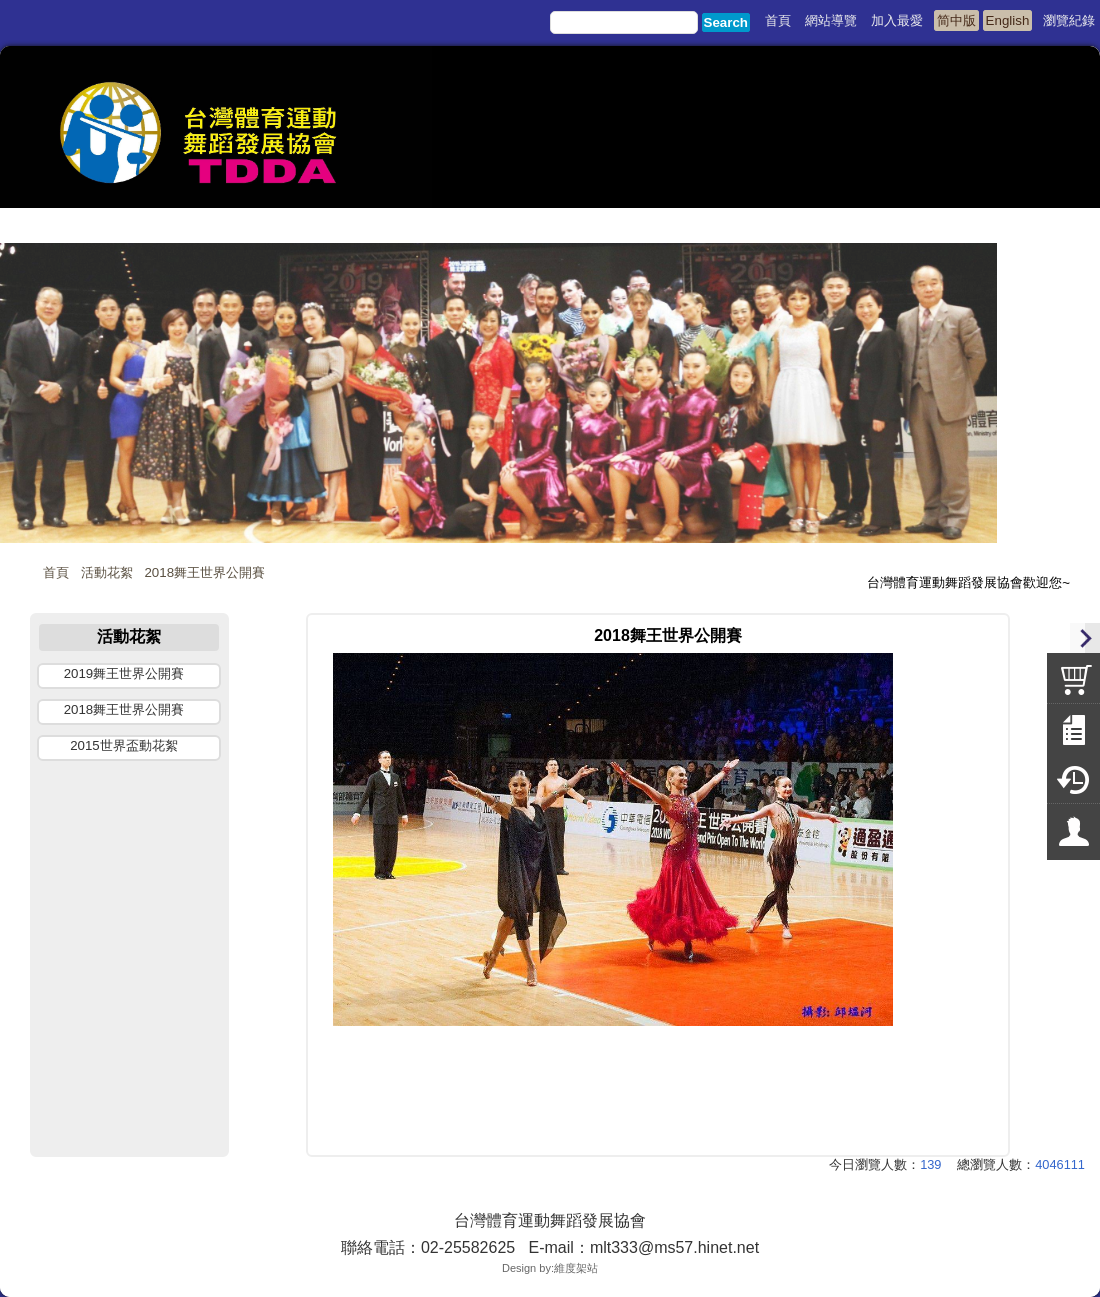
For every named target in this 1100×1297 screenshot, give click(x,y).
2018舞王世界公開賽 (204, 572)
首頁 (56, 572)
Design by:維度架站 (550, 1268)
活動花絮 (107, 572)
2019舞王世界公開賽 (124, 673)
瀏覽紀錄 (1069, 20)
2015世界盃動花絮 (124, 745)
